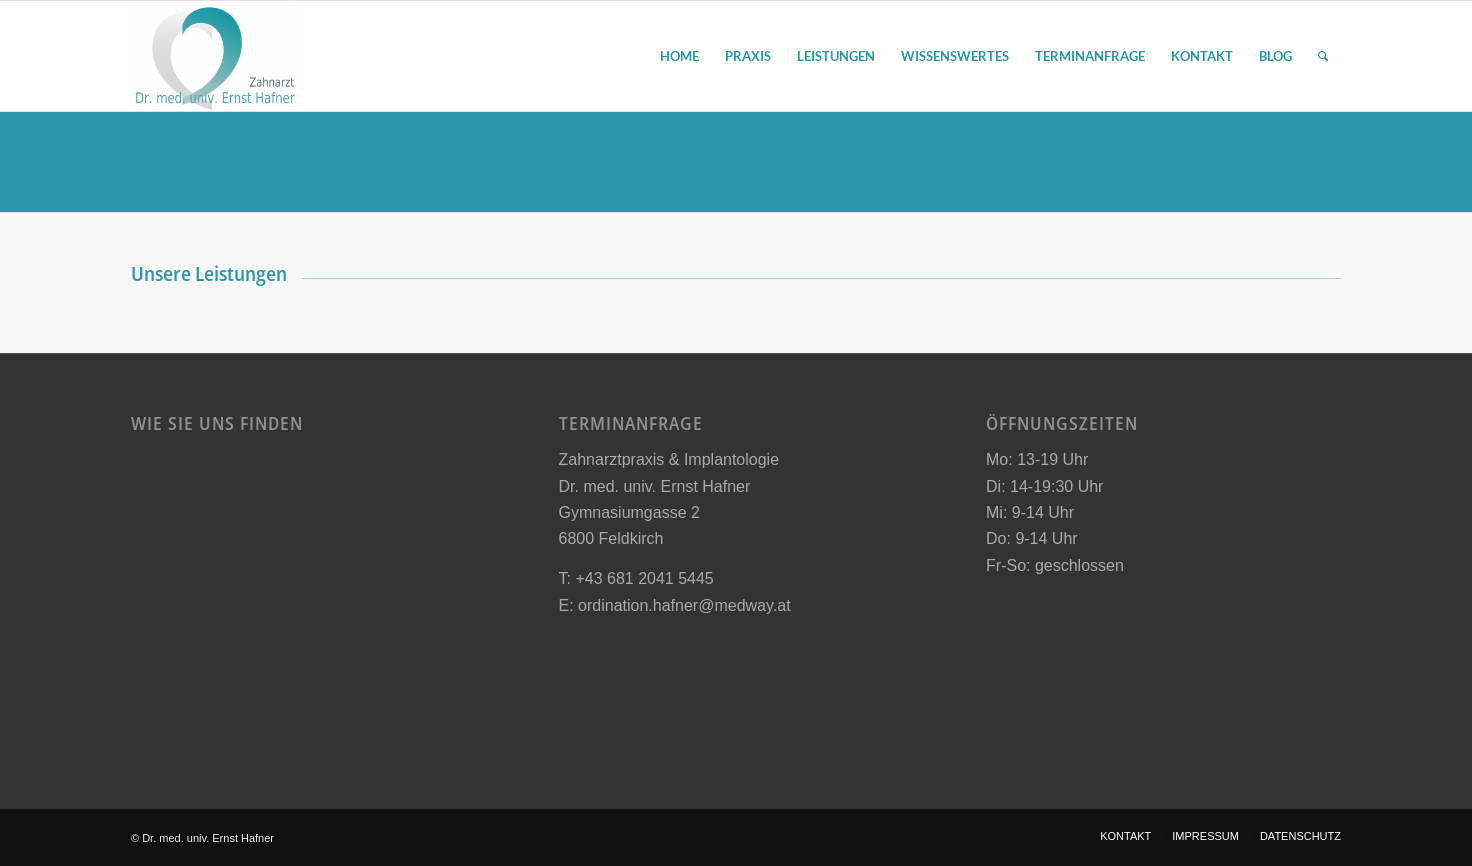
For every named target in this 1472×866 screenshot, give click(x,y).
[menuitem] (679, 56)
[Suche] (1323, 56)
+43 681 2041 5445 (644, 578)
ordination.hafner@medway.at (684, 605)
